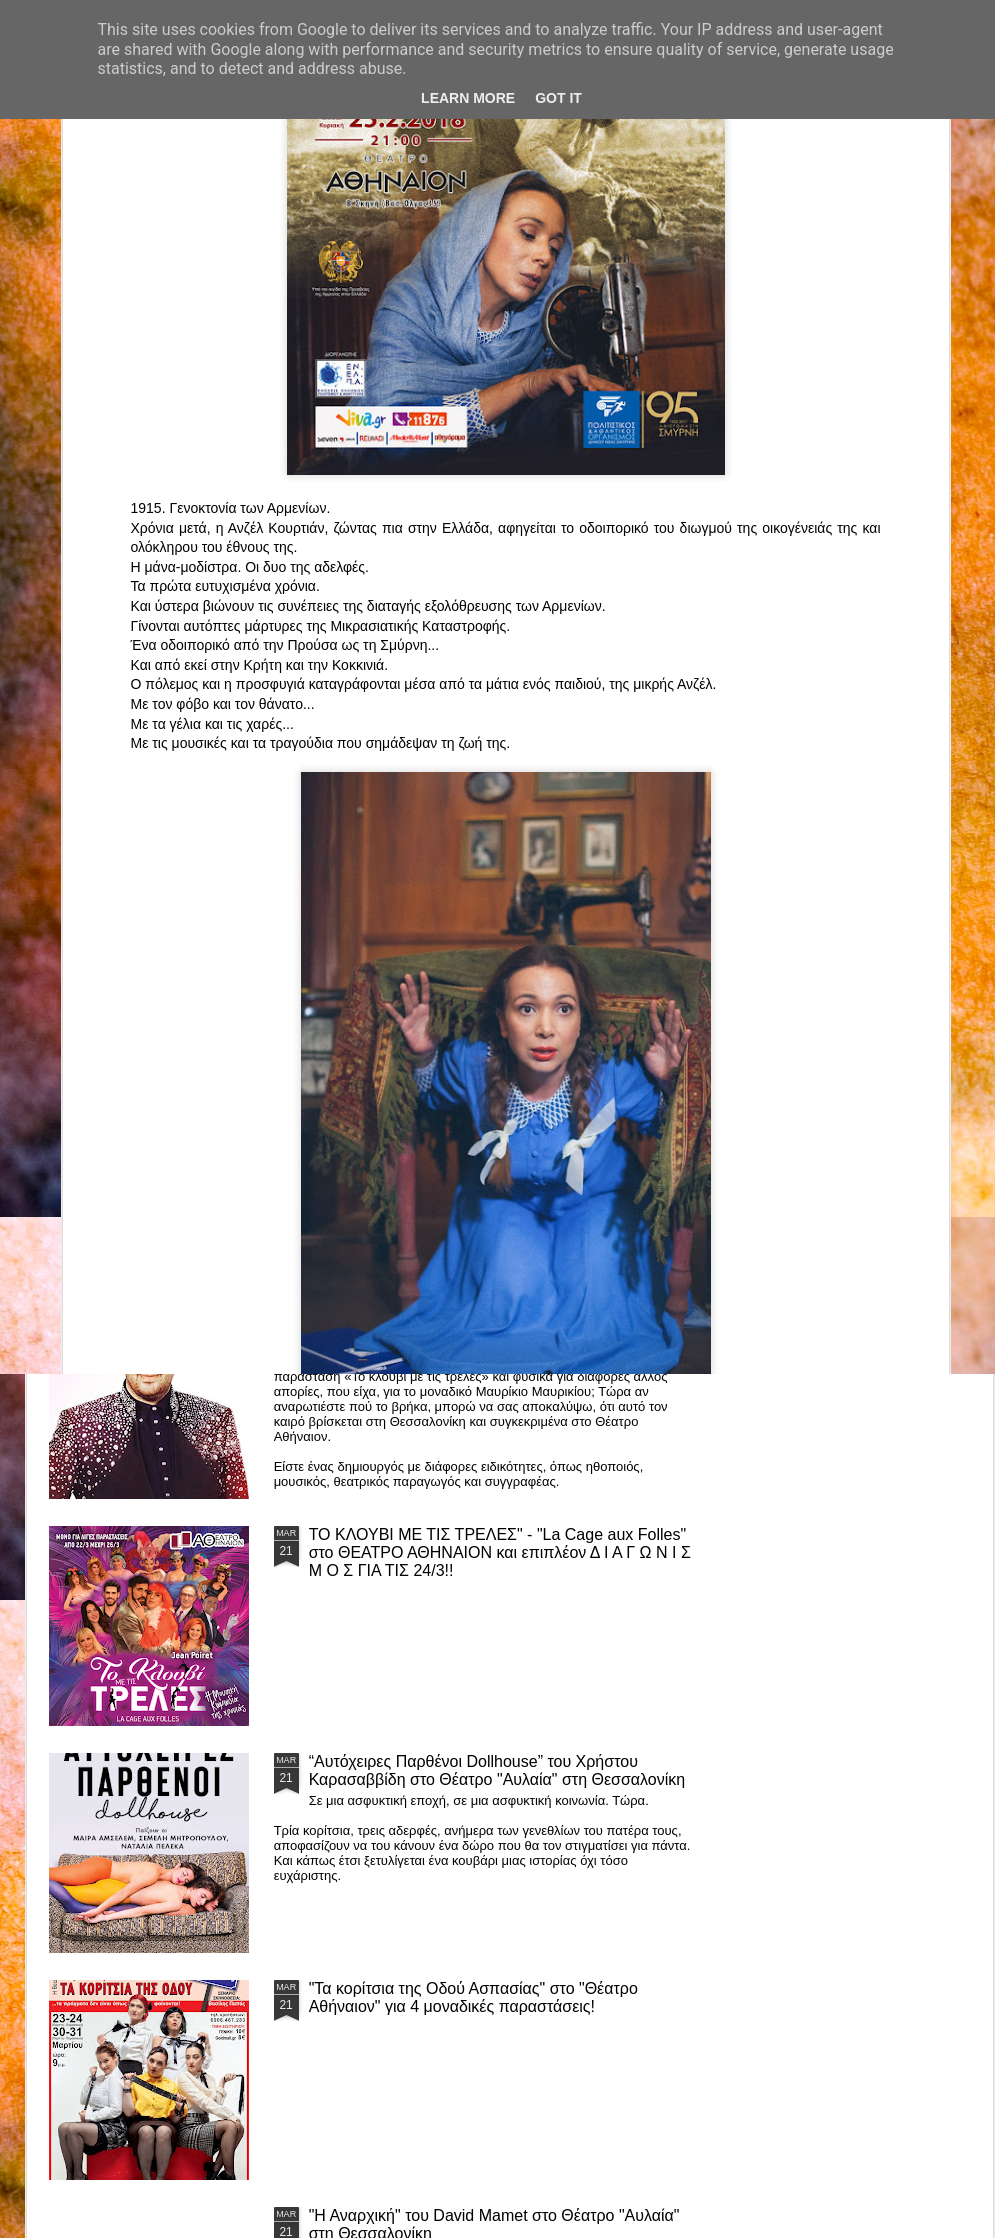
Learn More (468, 98)
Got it (558, 98)
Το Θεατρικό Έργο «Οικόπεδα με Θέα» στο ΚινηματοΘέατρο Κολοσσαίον (157, 938)
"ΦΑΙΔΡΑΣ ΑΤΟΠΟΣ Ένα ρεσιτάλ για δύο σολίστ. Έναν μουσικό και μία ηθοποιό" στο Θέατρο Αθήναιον (398, 947)
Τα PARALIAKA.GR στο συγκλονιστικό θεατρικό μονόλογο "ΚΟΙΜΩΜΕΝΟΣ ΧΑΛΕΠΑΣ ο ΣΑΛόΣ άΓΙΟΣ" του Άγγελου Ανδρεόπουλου (477, 1098)
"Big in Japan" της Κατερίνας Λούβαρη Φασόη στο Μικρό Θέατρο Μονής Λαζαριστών (862, 947)
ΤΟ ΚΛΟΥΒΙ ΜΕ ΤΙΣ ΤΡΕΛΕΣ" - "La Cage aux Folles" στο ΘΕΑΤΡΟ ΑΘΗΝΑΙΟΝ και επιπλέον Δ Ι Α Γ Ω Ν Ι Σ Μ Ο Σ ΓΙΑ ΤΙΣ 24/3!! (500, 1552)
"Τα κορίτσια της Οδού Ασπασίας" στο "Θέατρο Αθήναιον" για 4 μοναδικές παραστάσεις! (473, 1997)
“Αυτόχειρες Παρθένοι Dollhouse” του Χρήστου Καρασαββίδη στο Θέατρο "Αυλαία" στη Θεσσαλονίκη (497, 1770)
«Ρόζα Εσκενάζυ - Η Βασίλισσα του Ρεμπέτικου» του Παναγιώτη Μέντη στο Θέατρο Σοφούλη (634, 947)
